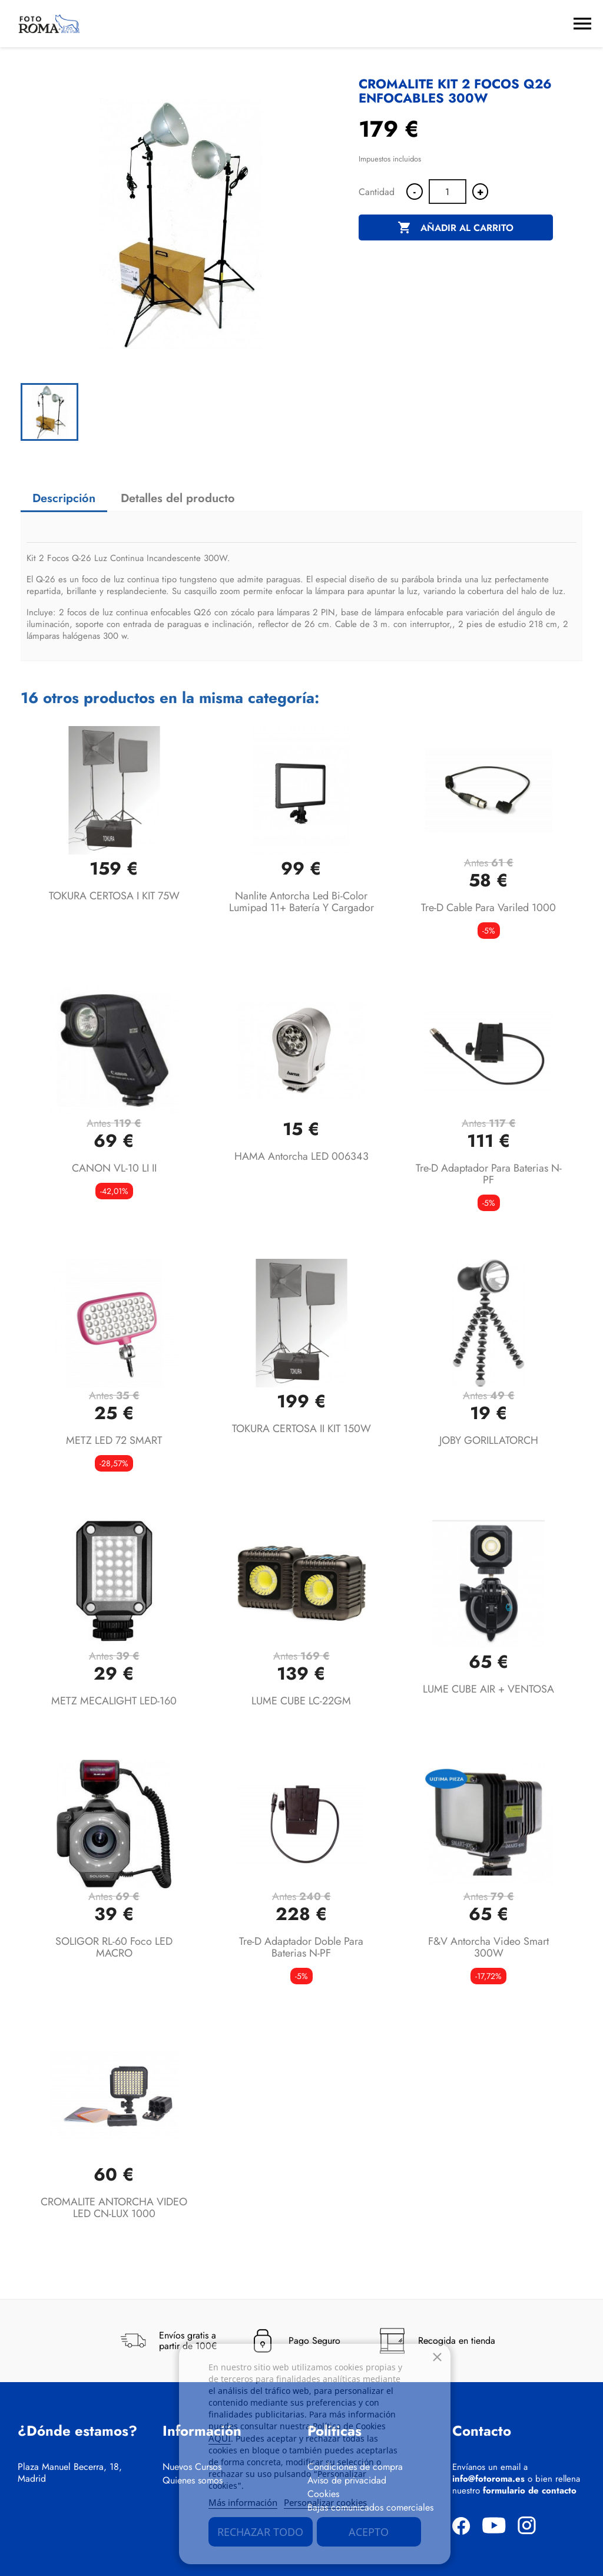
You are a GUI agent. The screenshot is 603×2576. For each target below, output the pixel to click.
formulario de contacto (530, 2490)
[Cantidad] (447, 191)
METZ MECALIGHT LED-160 (114, 1700)
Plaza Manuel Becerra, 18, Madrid (70, 2473)
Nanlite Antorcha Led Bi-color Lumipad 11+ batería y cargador (301, 901)
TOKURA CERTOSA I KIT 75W (114, 895)
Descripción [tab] (63, 498)
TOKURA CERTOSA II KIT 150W (301, 1428)
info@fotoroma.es (488, 2478)
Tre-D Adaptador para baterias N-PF (489, 1174)
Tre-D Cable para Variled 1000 (488, 907)
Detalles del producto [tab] (178, 498)
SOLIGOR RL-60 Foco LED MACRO (114, 1947)
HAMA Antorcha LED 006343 (301, 1156)
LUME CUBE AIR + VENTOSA (488, 1689)
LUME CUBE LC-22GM (301, 1700)
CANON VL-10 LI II (114, 1168)
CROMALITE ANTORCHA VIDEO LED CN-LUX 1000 (114, 2207)
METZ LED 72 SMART (114, 1440)
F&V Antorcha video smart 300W (488, 1947)
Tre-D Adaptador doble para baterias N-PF (301, 1947)
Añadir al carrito (455, 228)
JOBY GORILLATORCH (488, 1440)
